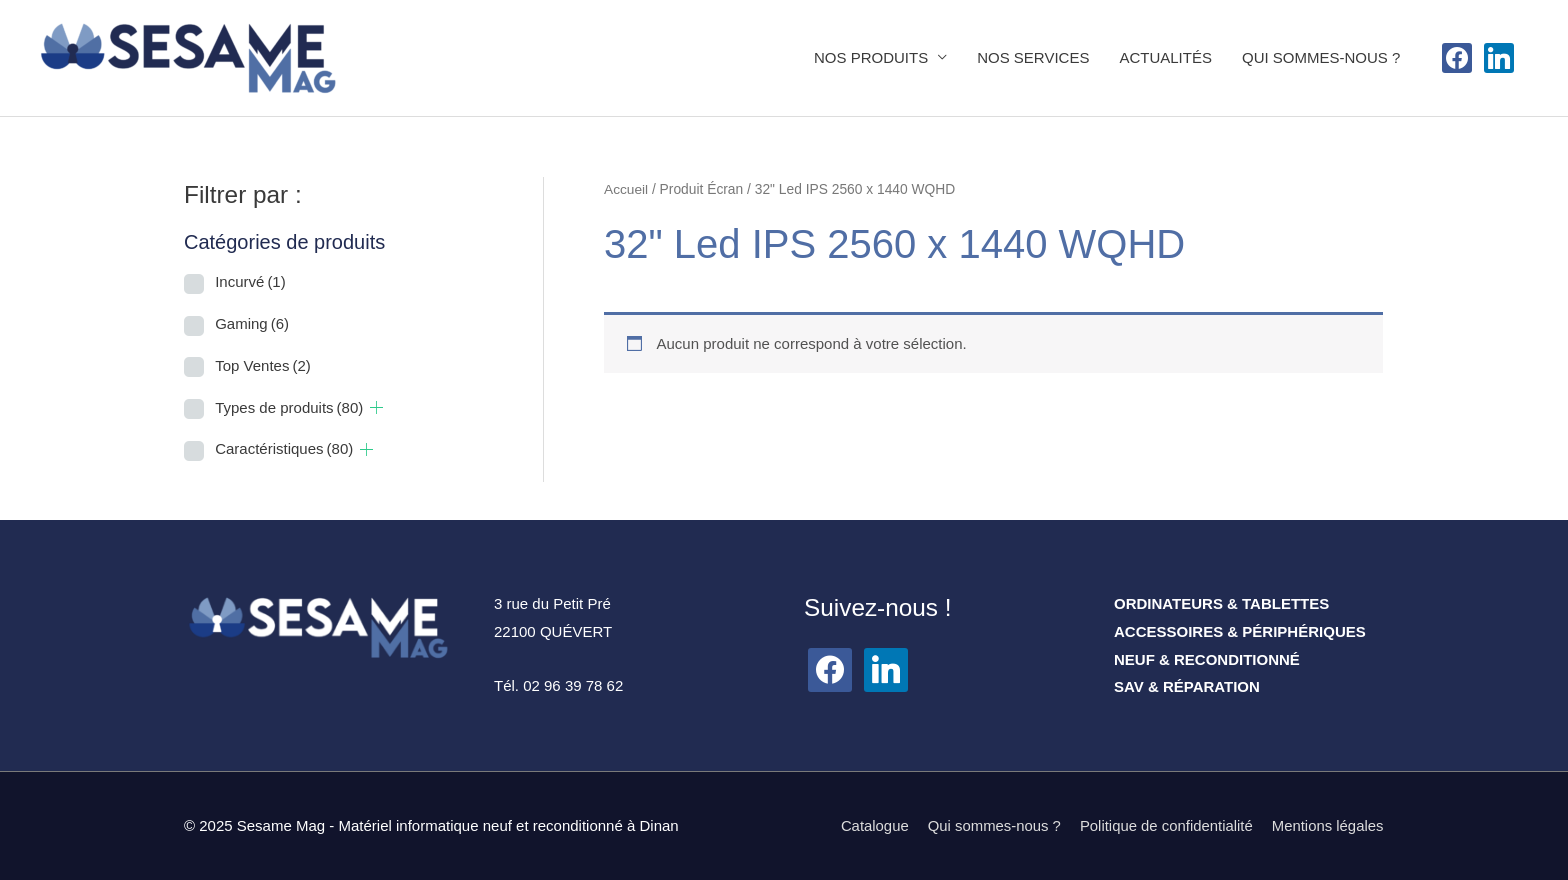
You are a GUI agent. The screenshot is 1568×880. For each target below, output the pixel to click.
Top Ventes (263, 365)
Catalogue (871, 825)
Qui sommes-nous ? (992, 825)
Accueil (626, 189)
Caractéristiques (284, 449)
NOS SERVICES (1033, 57)
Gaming (252, 323)
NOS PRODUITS (871, 57)
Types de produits (289, 407)
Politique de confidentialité (1165, 825)
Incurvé (250, 282)
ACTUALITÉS (1165, 57)
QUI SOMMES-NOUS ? (1321, 57)
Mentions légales (1327, 825)
